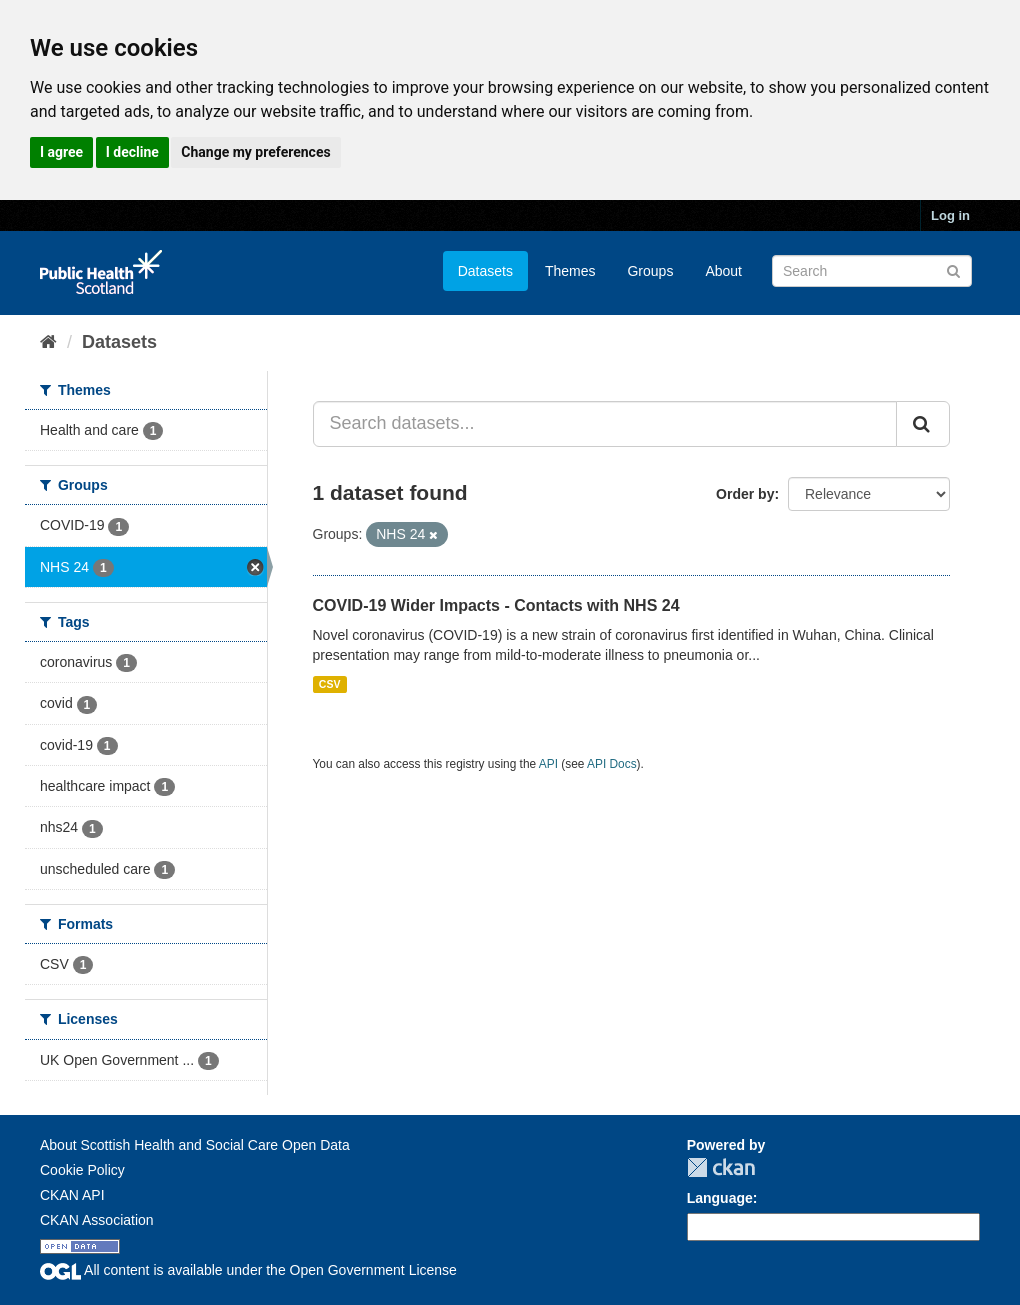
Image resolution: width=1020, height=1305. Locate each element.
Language (720, 1198)
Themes (570, 271)
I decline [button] (132, 152)
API (548, 764)
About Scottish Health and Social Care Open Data (195, 1145)
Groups (650, 271)
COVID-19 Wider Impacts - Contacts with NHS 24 (496, 605)
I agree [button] (61, 152)
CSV (330, 684)
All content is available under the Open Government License (248, 1270)
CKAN (721, 1167)
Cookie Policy (82, 1170)
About (723, 271)
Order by (745, 494)
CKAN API (72, 1195)
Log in (950, 215)
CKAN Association (97, 1220)
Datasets (485, 271)
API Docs (612, 764)
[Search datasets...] (605, 424)
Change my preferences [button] (255, 152)
